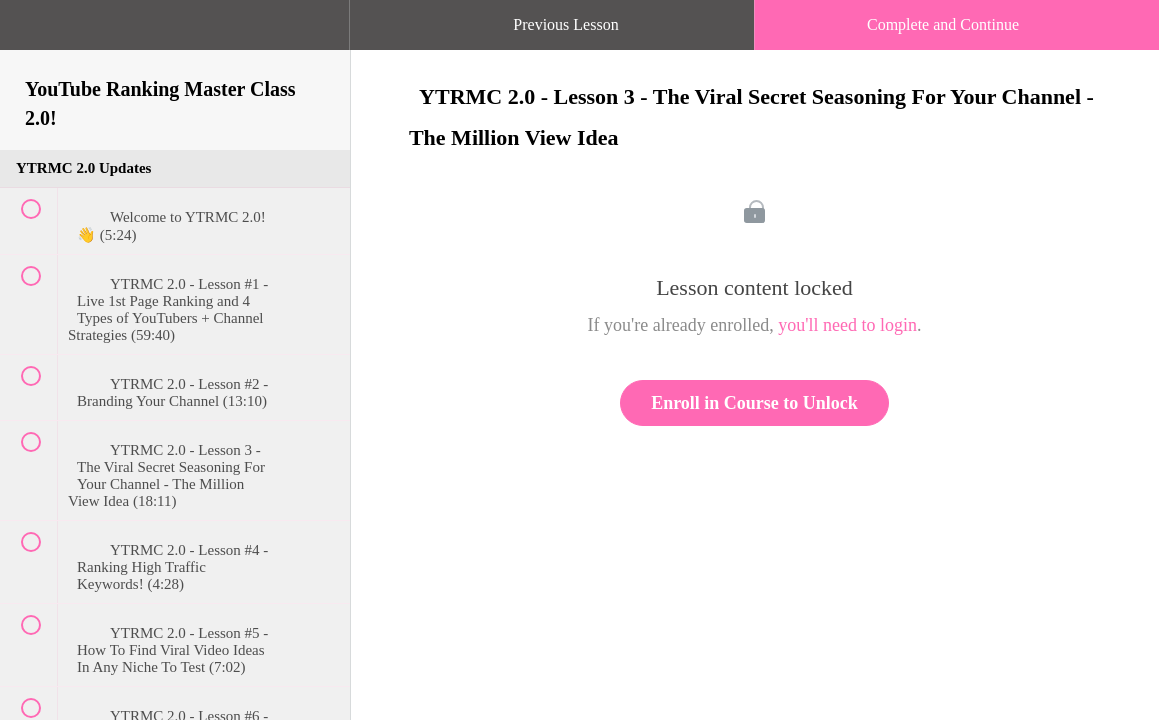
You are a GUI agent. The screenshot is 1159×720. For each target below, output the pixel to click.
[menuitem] (175, 45)
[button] (35, 35)
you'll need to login (847, 325)
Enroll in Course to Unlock (754, 403)
